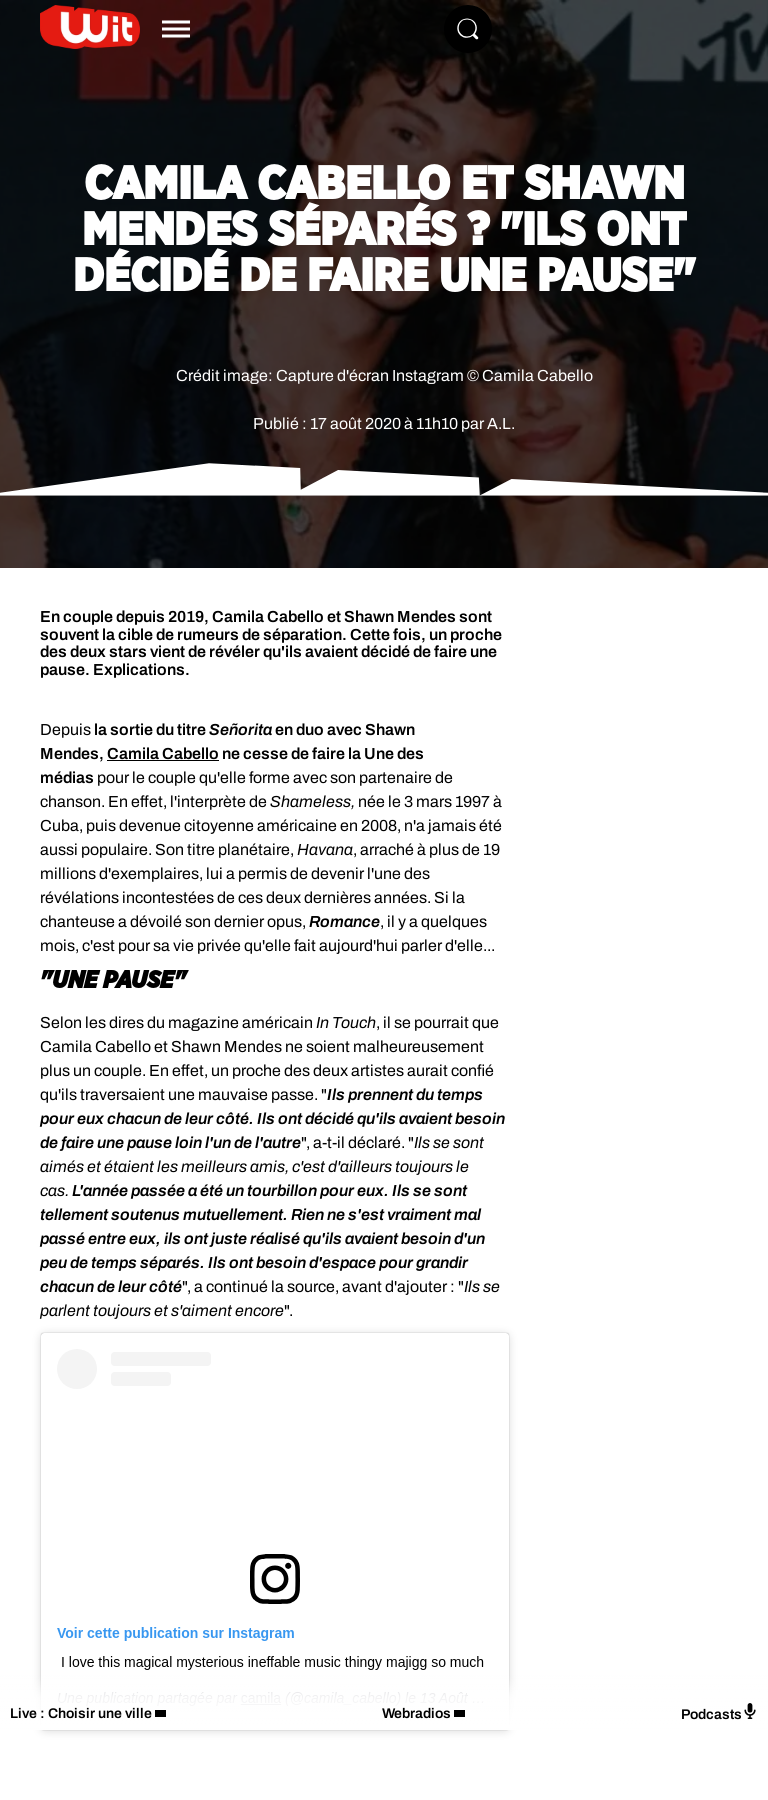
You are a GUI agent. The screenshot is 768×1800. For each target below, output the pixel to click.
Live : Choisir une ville (81, 1713)
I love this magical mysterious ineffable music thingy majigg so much (272, 1662)
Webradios (416, 1713)
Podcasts (719, 1712)
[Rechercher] (468, 29)
